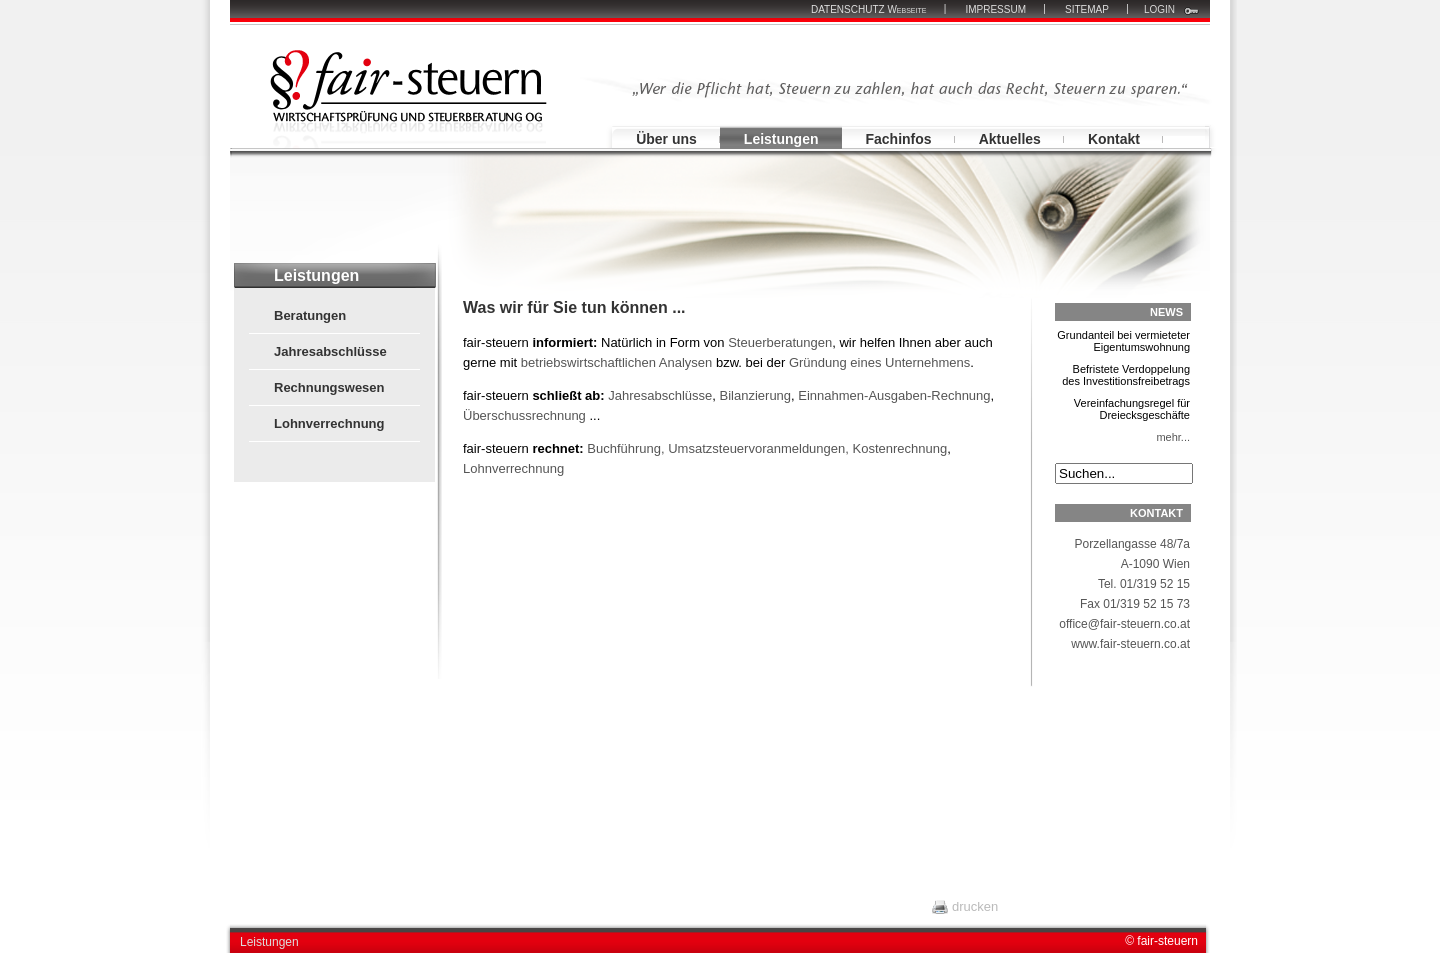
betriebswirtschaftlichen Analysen (617, 362)
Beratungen (310, 315)
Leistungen (781, 138)
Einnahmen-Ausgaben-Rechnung (894, 395)
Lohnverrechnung (329, 423)
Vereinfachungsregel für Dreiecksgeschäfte (1122, 414)
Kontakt (1114, 138)
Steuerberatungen (780, 342)
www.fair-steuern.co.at (1130, 644)
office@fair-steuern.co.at (1124, 624)
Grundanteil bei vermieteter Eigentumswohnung (1122, 346)
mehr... (1173, 437)
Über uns (666, 138)
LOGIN (1159, 9)
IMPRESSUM (995, 9)
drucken (975, 906)
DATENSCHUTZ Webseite (868, 9)
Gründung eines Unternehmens (879, 362)
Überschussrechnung (526, 415)
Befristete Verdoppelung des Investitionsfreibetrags (1122, 380)
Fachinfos (899, 138)
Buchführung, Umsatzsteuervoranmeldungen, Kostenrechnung (767, 448)
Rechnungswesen (329, 387)
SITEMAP (1087, 9)
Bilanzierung (756, 395)
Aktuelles (1010, 138)
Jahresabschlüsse (330, 351)
